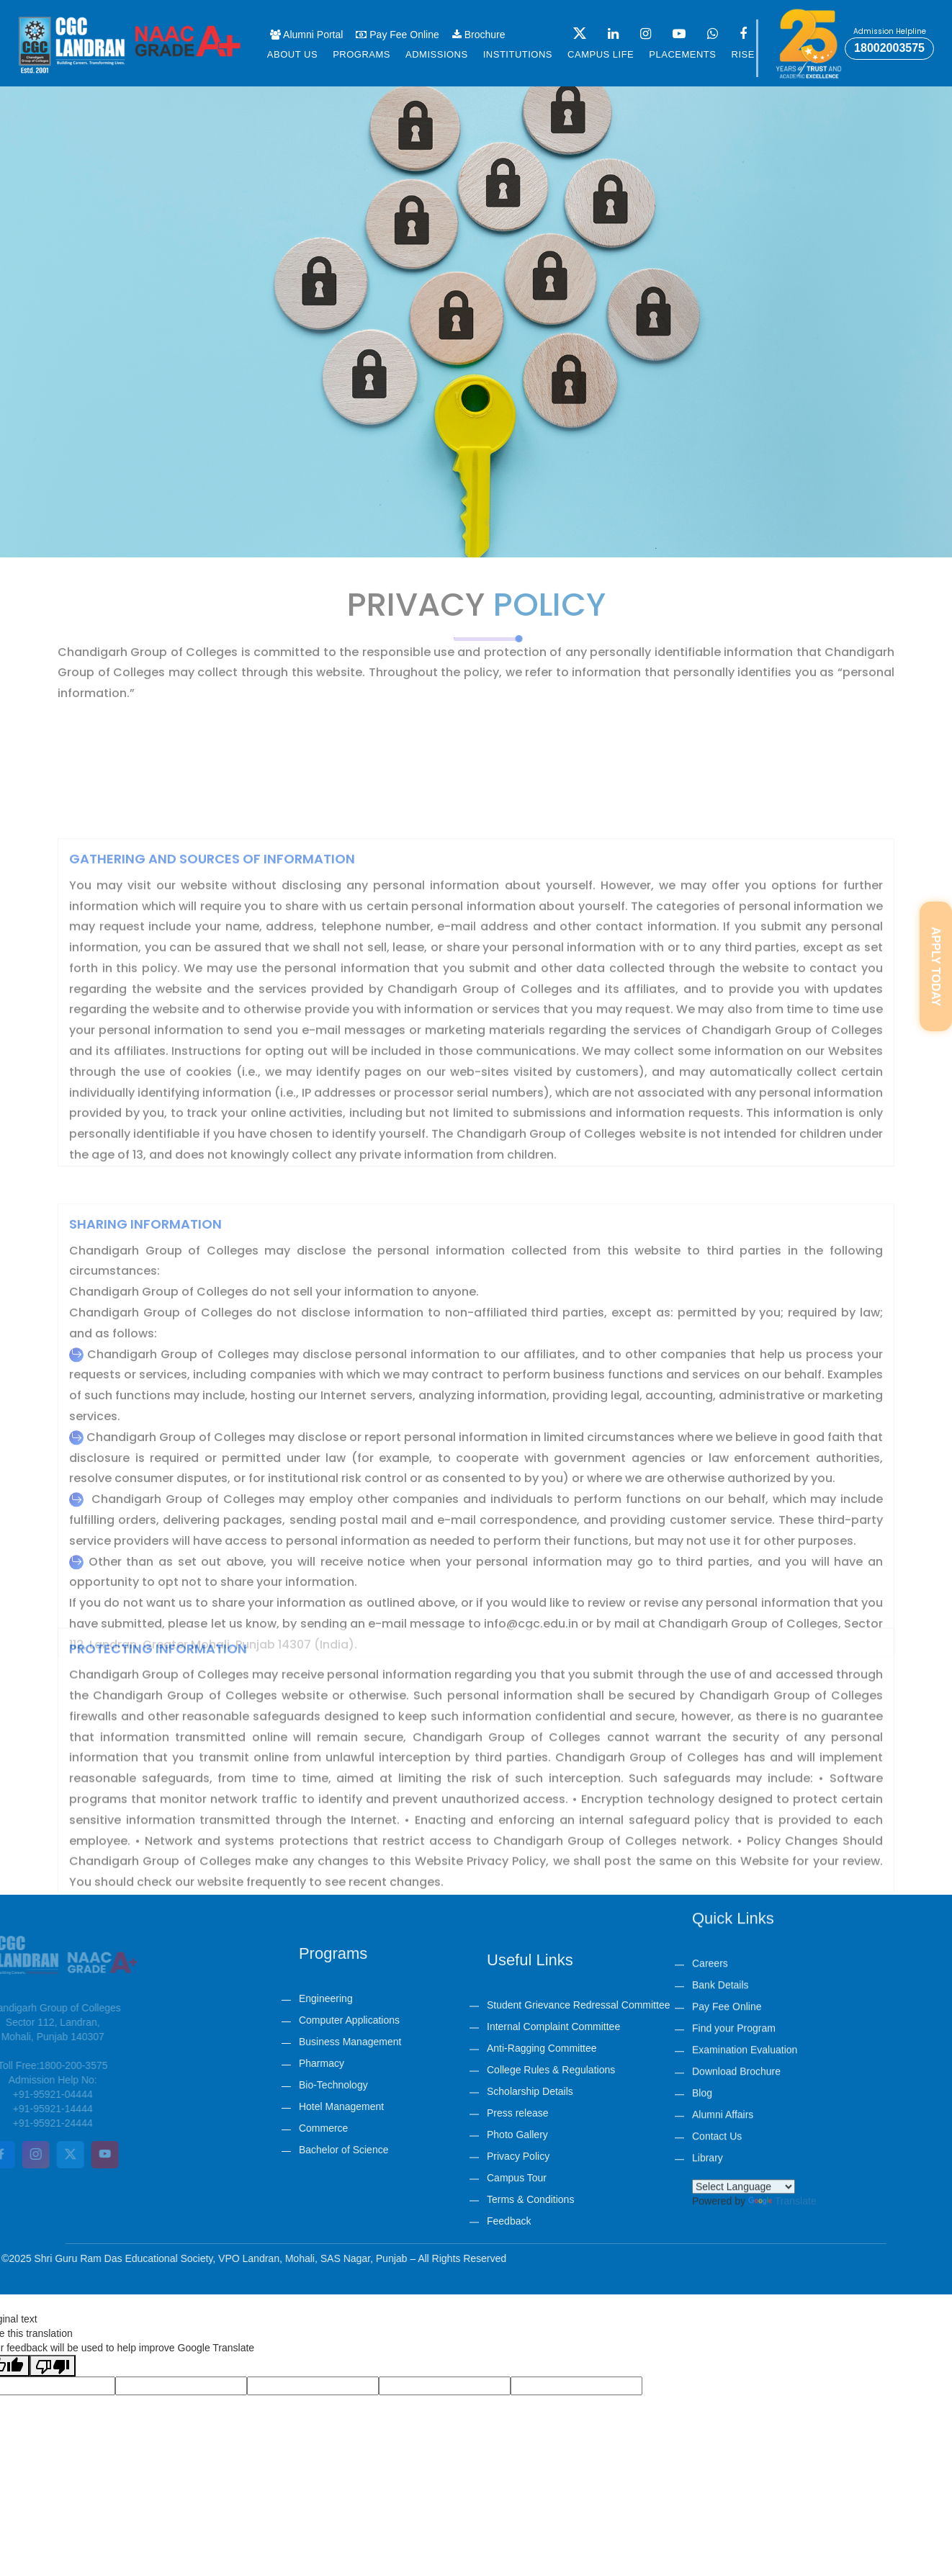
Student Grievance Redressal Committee (578, 2116)
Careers (710, 1730)
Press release (518, 2224)
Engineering (470, 1998)
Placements (682, 54)
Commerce (467, 2128)
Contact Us (717, 1902)
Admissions (436, 54)
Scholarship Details (530, 2202)
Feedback (509, 2332)
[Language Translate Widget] (743, 1953)
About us (292, 54)
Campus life (600, 54)
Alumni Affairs (722, 1881)
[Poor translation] (53, 2366)
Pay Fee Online (397, 34)
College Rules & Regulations (551, 2180)
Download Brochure (736, 1838)
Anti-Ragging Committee (542, 2159)
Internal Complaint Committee (553, 2137)
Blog (702, 1859)
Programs (361, 54)
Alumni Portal (306, 34)
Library (707, 1924)
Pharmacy (465, 2063)
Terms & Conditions (530, 2310)
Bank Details (720, 1751)
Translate (782, 1967)
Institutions (517, 54)
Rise (743, 54)
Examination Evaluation (744, 1816)
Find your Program (734, 1794)
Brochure (479, 34)
